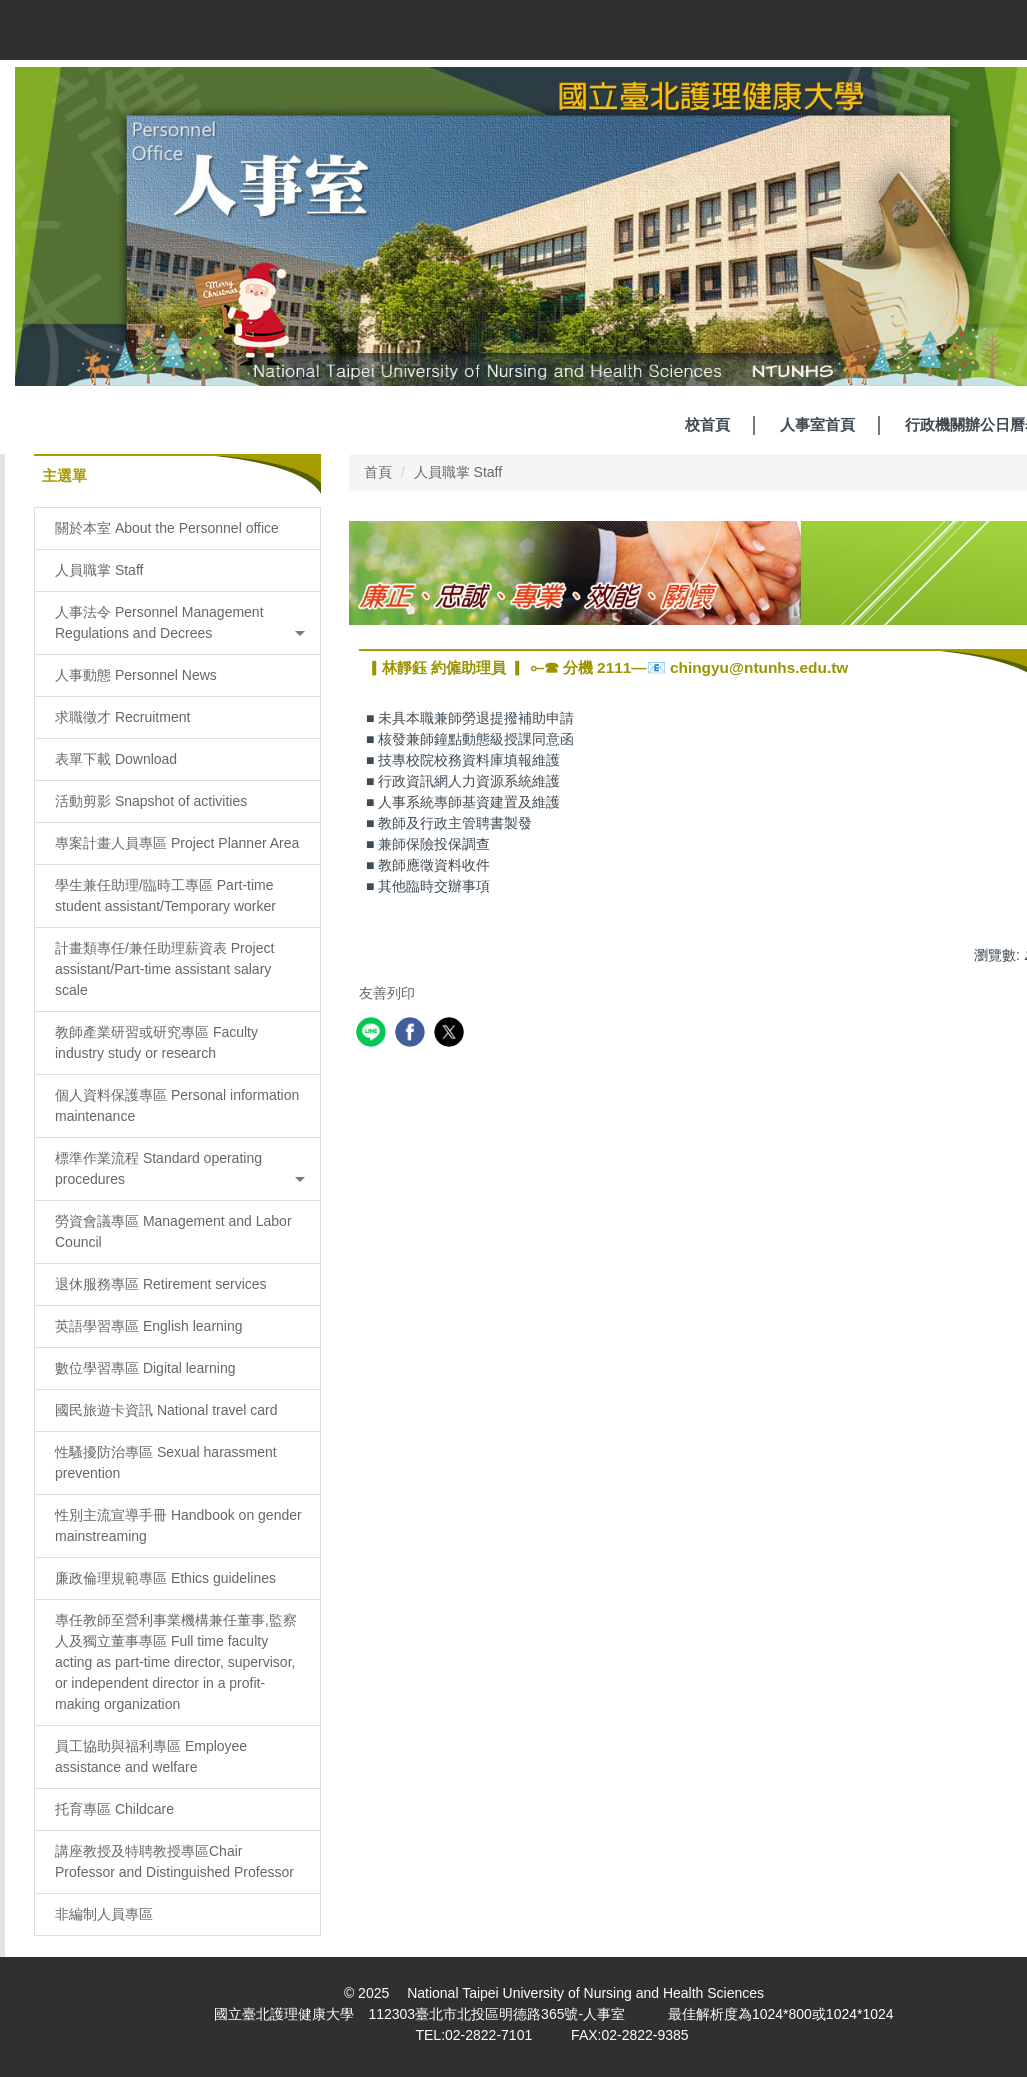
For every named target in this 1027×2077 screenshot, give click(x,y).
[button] (177, 623)
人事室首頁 (817, 424)
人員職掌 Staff (458, 472)
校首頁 (707, 424)
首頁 (378, 472)
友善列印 (387, 993)
